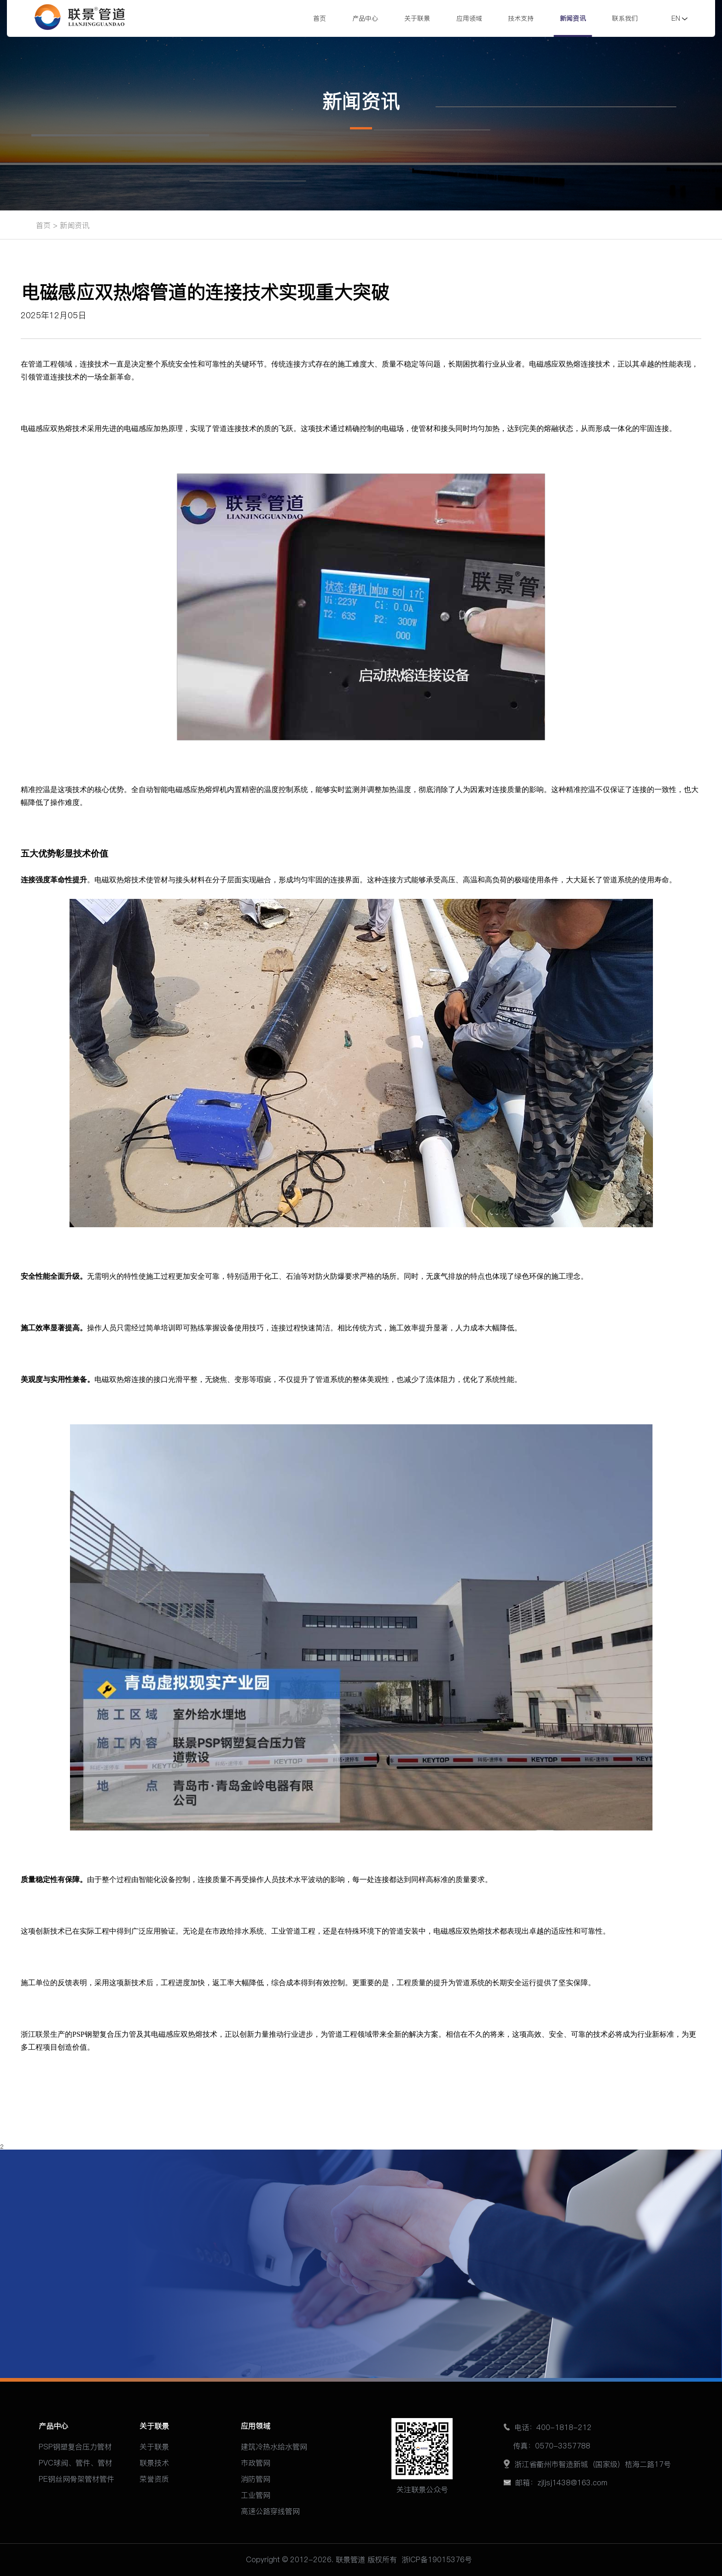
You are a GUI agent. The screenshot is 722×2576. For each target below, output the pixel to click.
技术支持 (521, 18)
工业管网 (255, 2495)
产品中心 (365, 18)
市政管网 (255, 2463)
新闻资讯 (573, 18)
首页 (319, 18)
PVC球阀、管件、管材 (75, 2463)
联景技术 (154, 2463)
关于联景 (417, 18)
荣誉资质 (154, 2479)
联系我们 (625, 18)
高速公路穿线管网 (270, 2511)
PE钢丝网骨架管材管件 (76, 2479)
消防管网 (255, 2479)
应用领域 (469, 18)
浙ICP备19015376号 (437, 2559)
